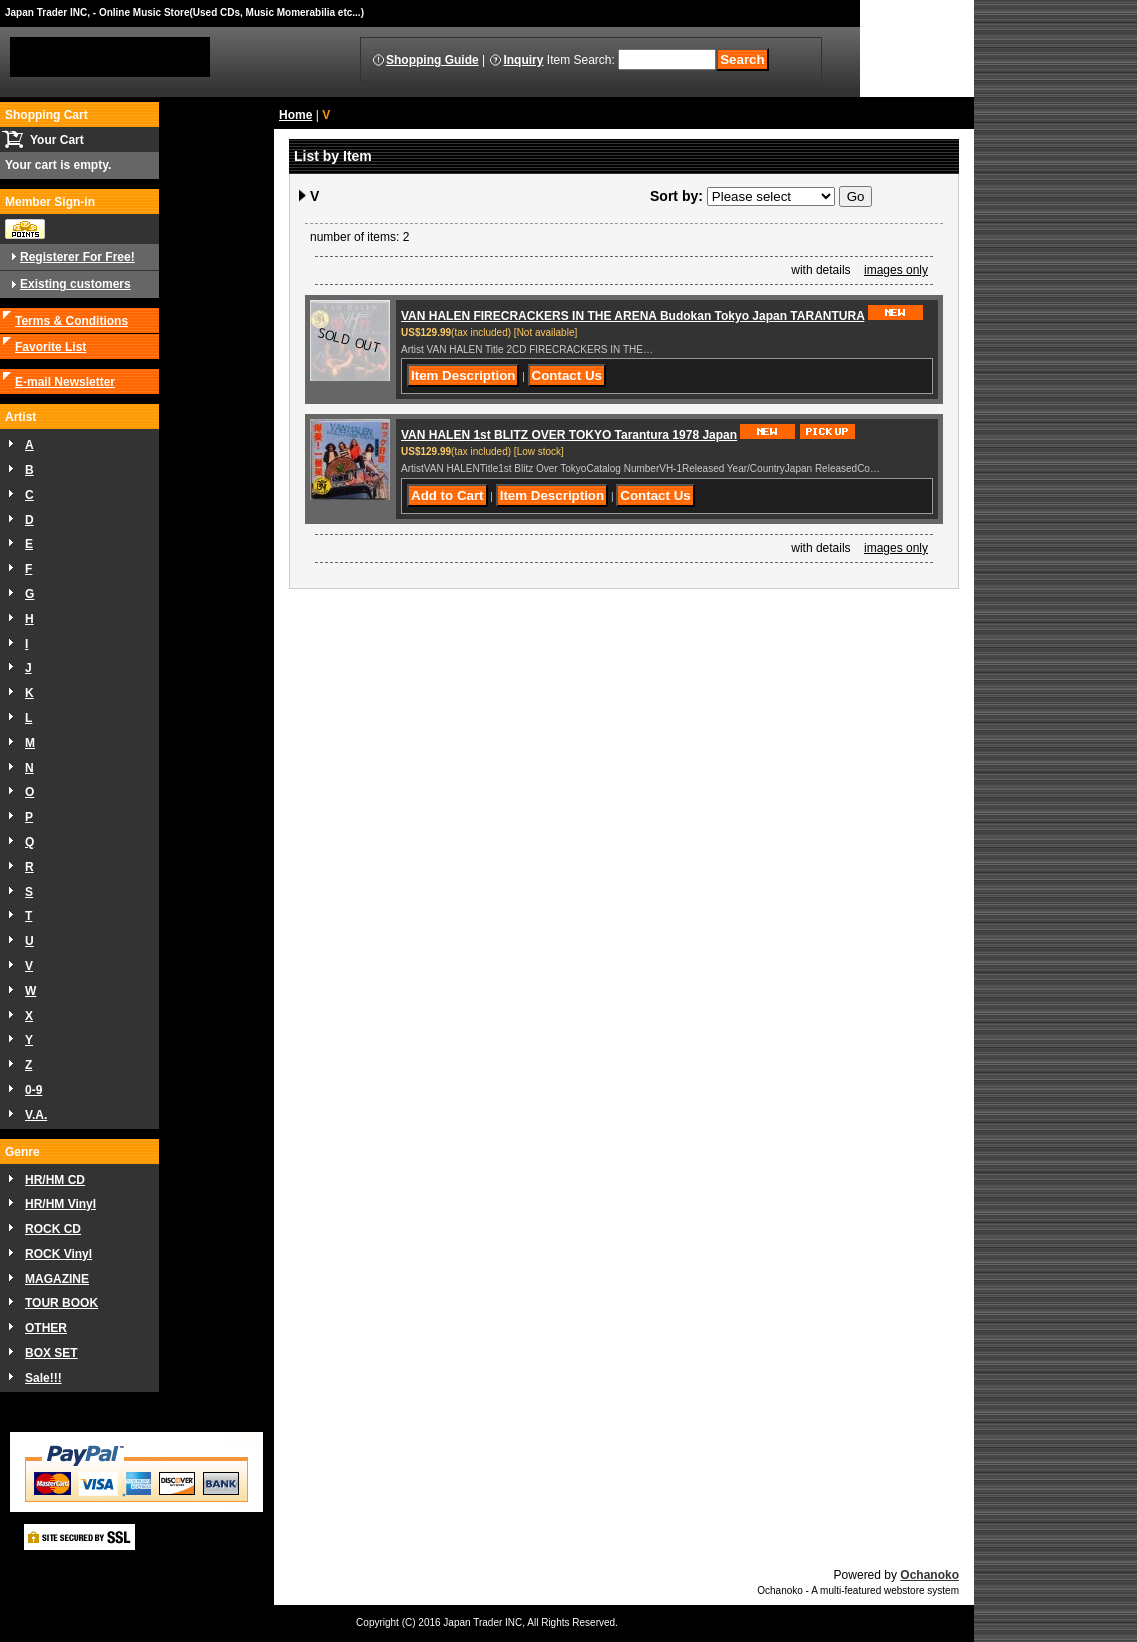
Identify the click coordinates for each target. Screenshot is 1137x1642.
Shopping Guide (432, 60)
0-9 (33, 1090)
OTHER (46, 1328)
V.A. (36, 1115)
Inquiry (523, 60)
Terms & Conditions (71, 321)
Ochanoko (929, 1575)
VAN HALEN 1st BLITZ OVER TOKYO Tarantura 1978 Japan (569, 435)
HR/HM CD (55, 1180)
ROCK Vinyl (58, 1254)
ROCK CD (53, 1229)
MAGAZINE (57, 1279)
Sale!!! (43, 1378)
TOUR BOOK (61, 1303)
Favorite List (50, 347)
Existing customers (75, 284)
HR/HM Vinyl (60, 1204)
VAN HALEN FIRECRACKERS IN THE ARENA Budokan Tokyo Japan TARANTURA (632, 316)
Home (295, 115)
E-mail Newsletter (65, 382)
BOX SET (51, 1353)
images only (896, 270)
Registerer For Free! (77, 257)
